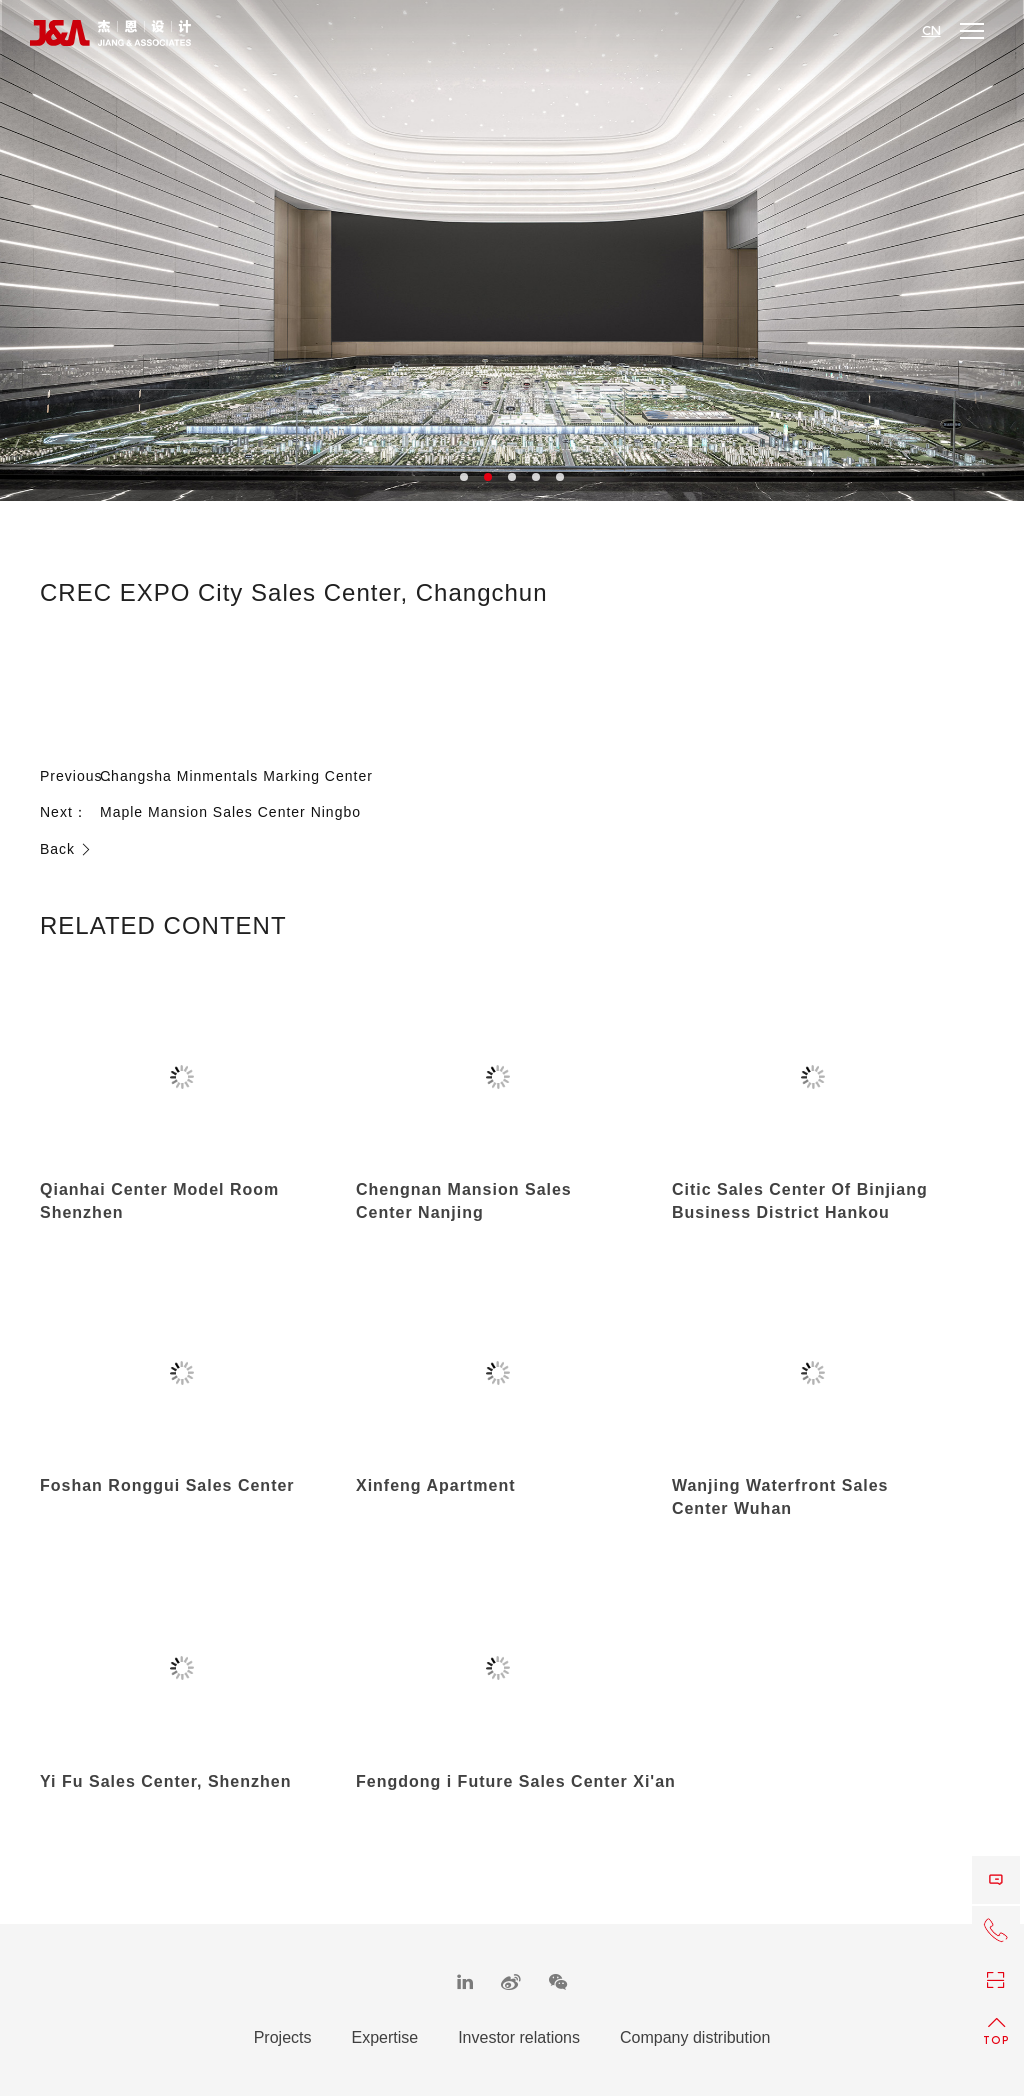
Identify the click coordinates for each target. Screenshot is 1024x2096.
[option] (512, 250)
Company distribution (695, 2038)
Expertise (384, 2038)
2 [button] (488, 477)
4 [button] (536, 477)
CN (931, 31)
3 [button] (512, 477)
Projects (283, 2038)
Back (66, 849)
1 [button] (464, 477)
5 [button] (560, 477)
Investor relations (519, 2038)
